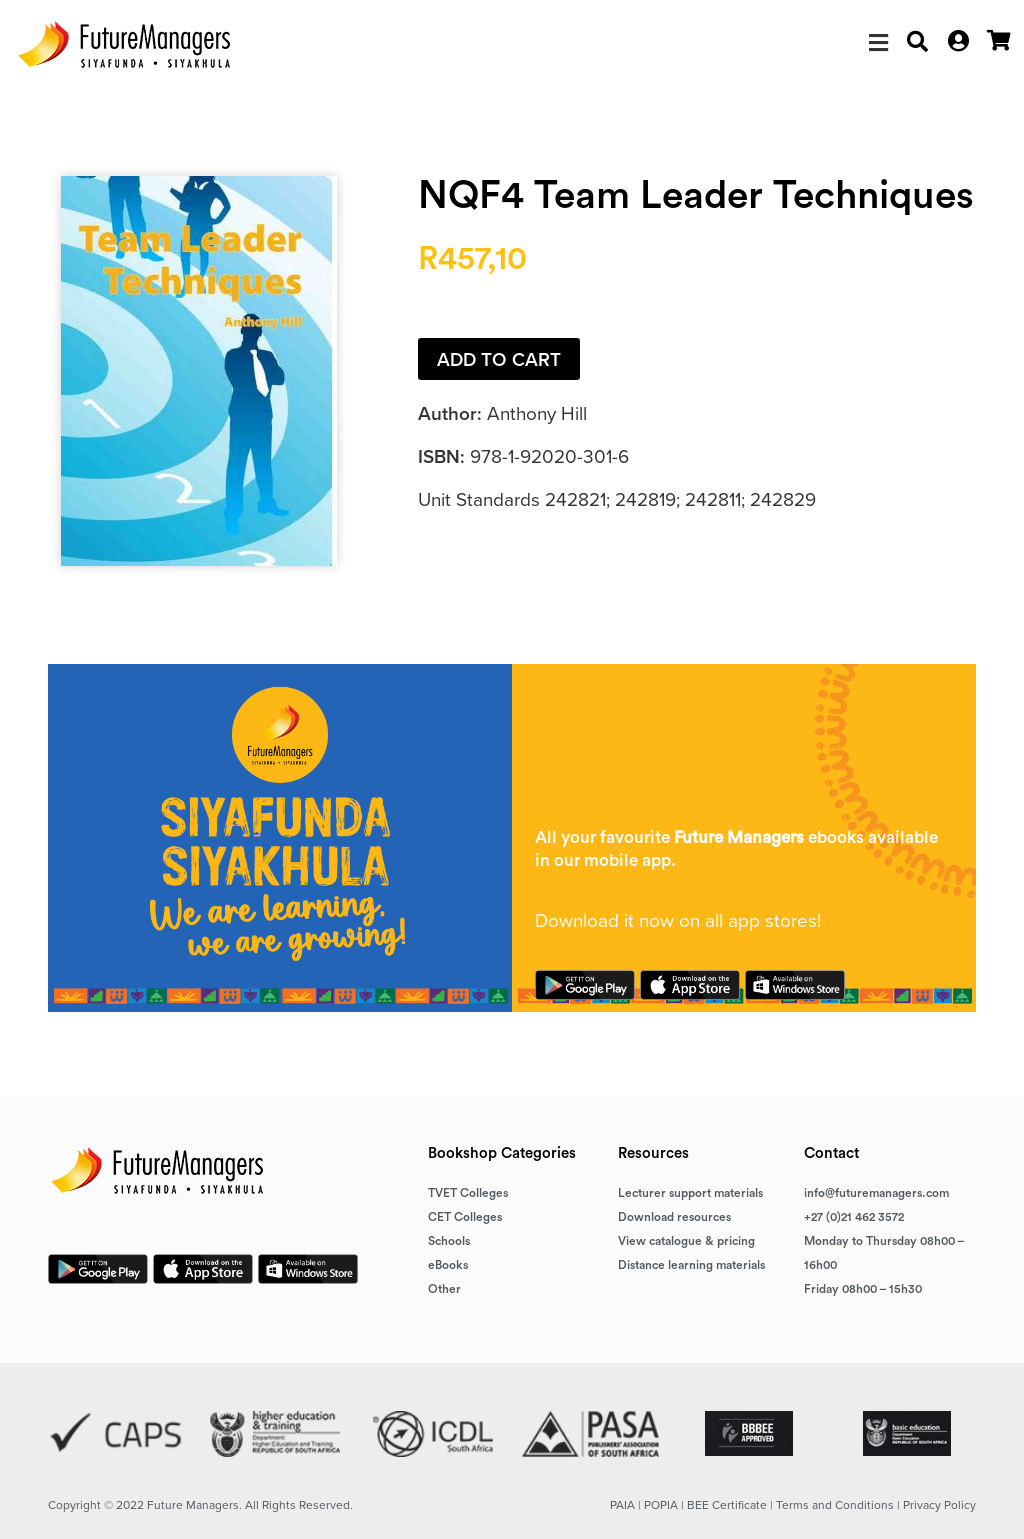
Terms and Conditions (835, 1505)
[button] (878, 43)
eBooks (448, 1265)
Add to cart (499, 359)
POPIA (661, 1505)
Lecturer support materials (690, 1193)
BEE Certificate (727, 1505)
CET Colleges (465, 1217)
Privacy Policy (939, 1505)
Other (444, 1289)
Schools (449, 1241)
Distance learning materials (691, 1265)
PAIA (622, 1505)
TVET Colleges (468, 1193)
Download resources (674, 1217)
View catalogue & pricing (686, 1241)
